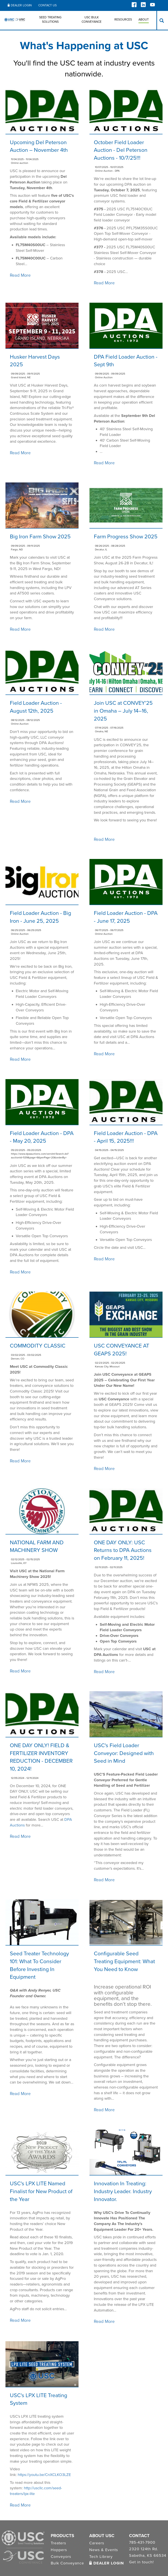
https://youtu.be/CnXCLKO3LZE (44, 2474)
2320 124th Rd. (143, 2549)
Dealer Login (20, 5)
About (143, 19)
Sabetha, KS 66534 (147, 2556)
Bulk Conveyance (67, 2563)
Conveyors (61, 2556)
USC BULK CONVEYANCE (92, 20)
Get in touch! (141, 2562)
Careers (96, 2543)
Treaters (58, 2543)
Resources (123, 19)
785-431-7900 (142, 2542)
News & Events (103, 2549)
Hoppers (59, 2549)
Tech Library (101, 2556)
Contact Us (47, 5)
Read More (20, 275)
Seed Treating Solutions (50, 20)
